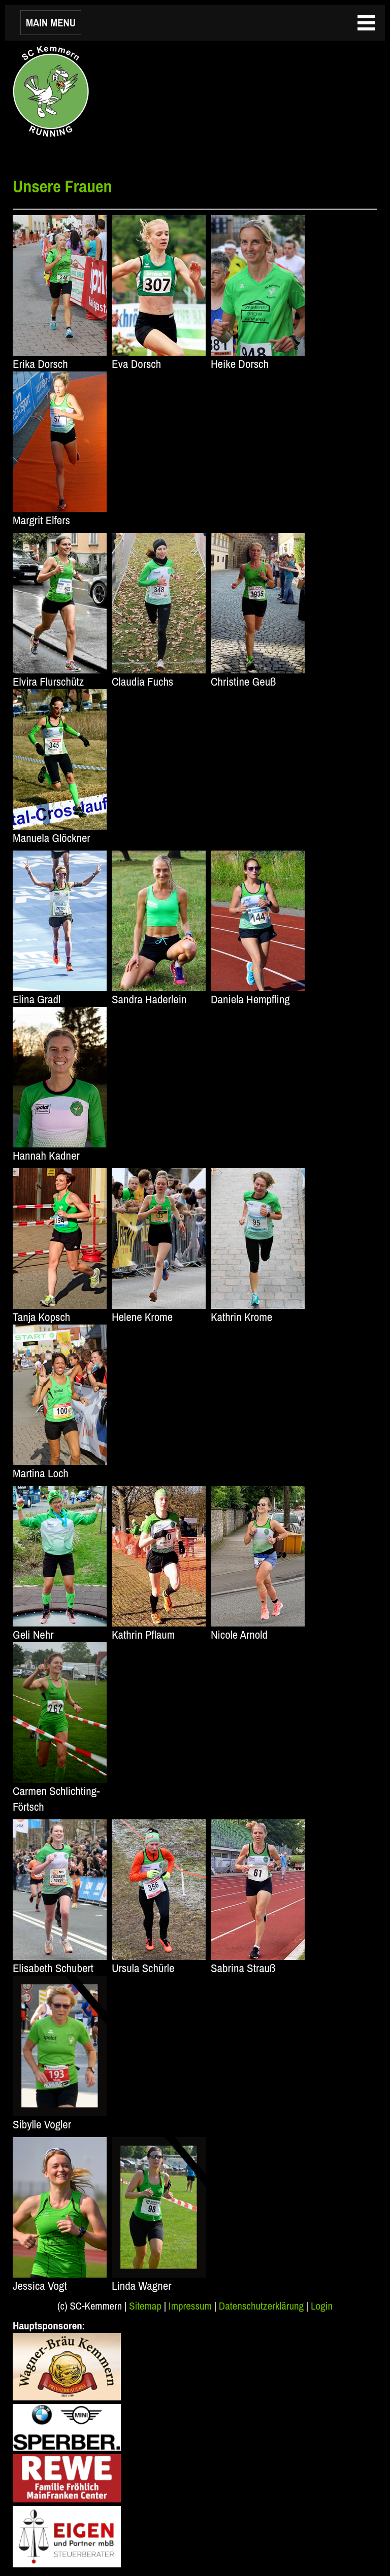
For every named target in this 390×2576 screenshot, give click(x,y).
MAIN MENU (51, 22)
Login (322, 2305)
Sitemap (145, 2305)
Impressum (190, 2305)
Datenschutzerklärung (261, 2305)
